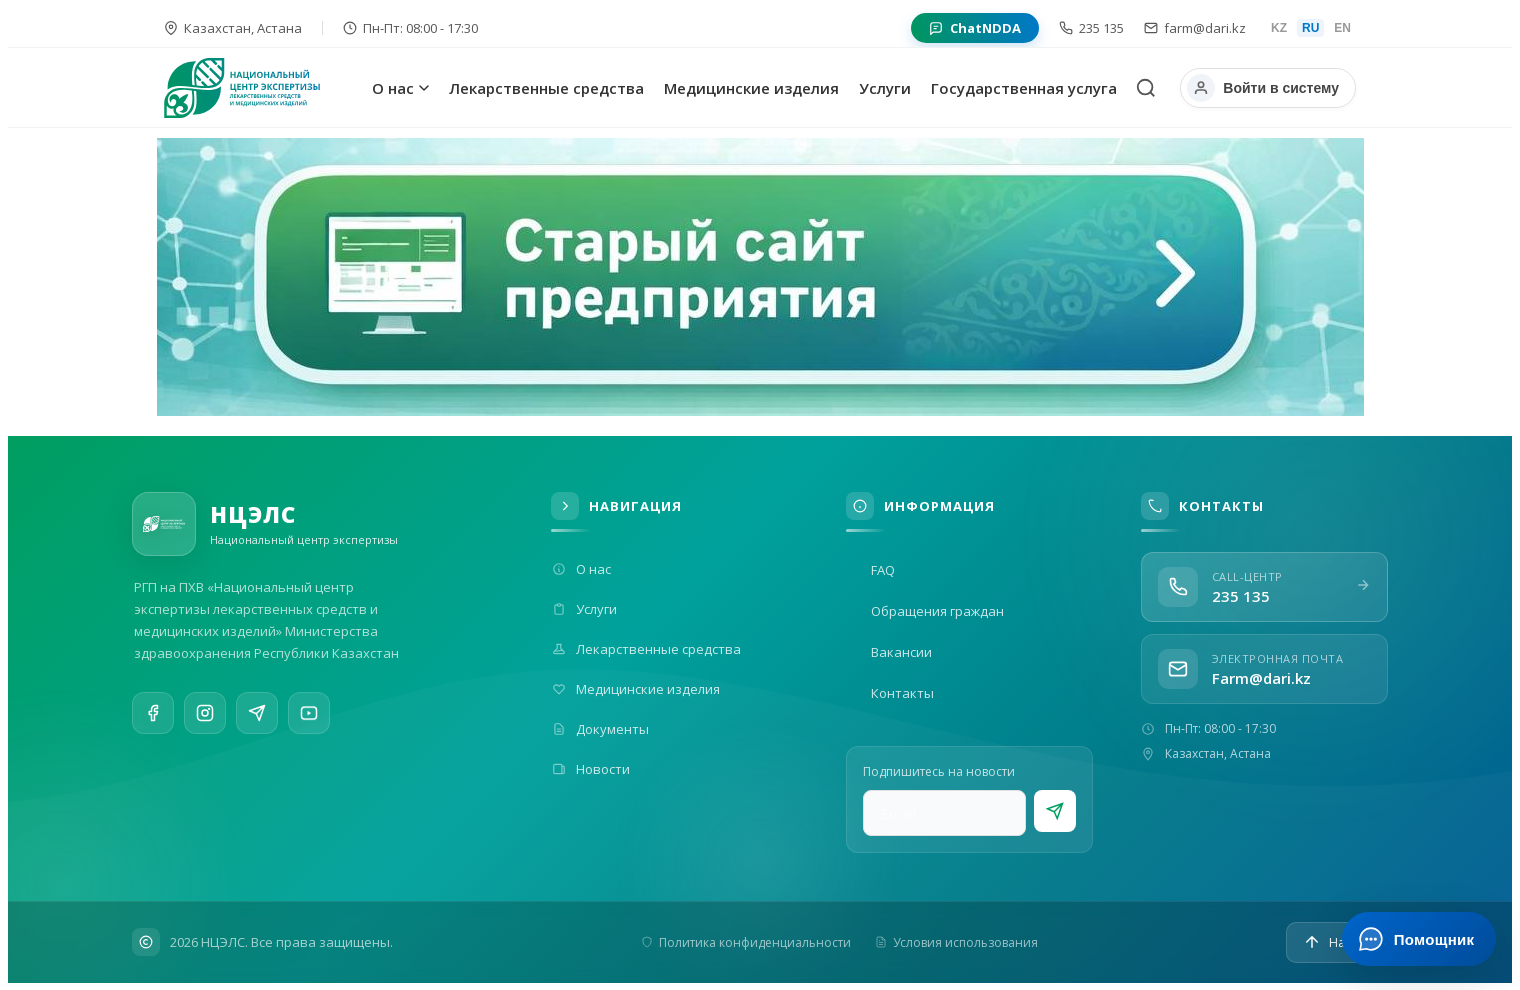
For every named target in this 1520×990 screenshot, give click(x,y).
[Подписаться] (1055, 811)
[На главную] (264, 88)
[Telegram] (257, 717)
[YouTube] (309, 722)
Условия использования (956, 942)
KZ (1279, 28)
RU (1310, 28)
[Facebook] (153, 714)
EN (1342, 28)
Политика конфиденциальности (746, 942)
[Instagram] (205, 715)
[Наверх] (1336, 942)
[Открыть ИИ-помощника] (1418, 939)
